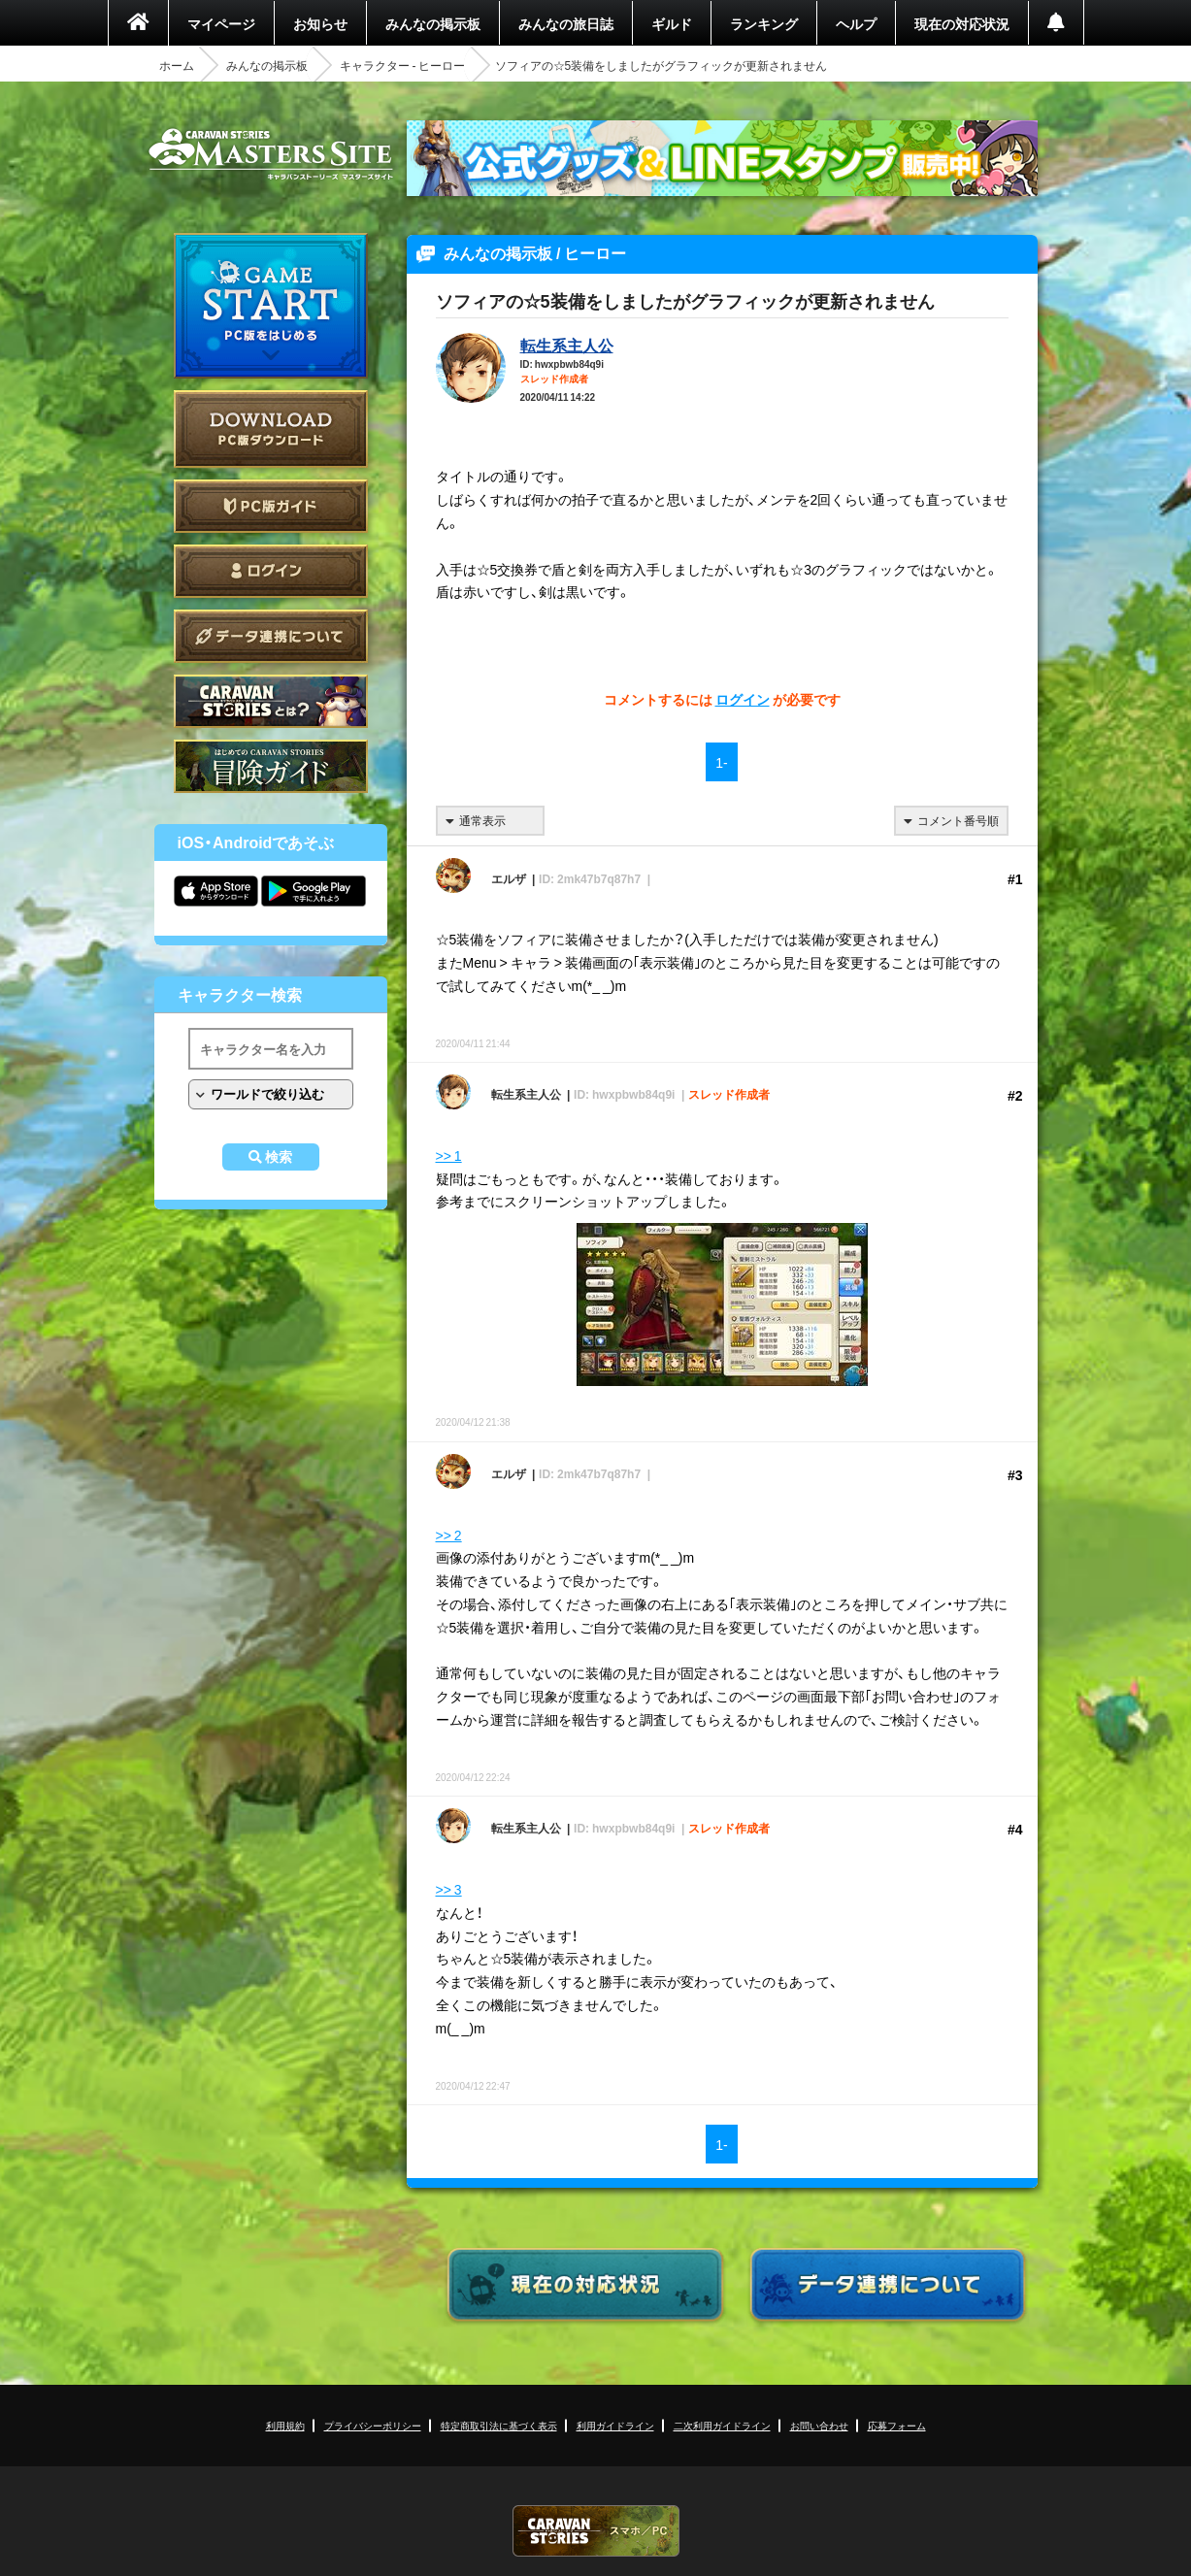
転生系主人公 (566, 344)
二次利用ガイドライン (722, 2425)
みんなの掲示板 (432, 23)
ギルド (671, 23)
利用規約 (285, 2425)
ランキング (764, 23)
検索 (278, 1157)
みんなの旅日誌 (565, 23)
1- (721, 762)
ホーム (176, 65)
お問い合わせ (819, 2425)
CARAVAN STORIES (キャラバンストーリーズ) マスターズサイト (271, 154)
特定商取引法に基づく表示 (499, 2425)
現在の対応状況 (961, 23)
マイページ (221, 23)
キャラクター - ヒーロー (403, 65)
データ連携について (271, 636)
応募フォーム (897, 2425)
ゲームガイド (271, 766)
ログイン (271, 571)
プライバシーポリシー (372, 2425)
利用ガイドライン (615, 2425)
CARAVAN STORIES (596, 2531)
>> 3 (449, 1889)
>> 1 (449, 1155)
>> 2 (449, 1534)
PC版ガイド (271, 506)
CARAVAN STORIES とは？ (271, 701)
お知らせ (320, 23)
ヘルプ (856, 23)
